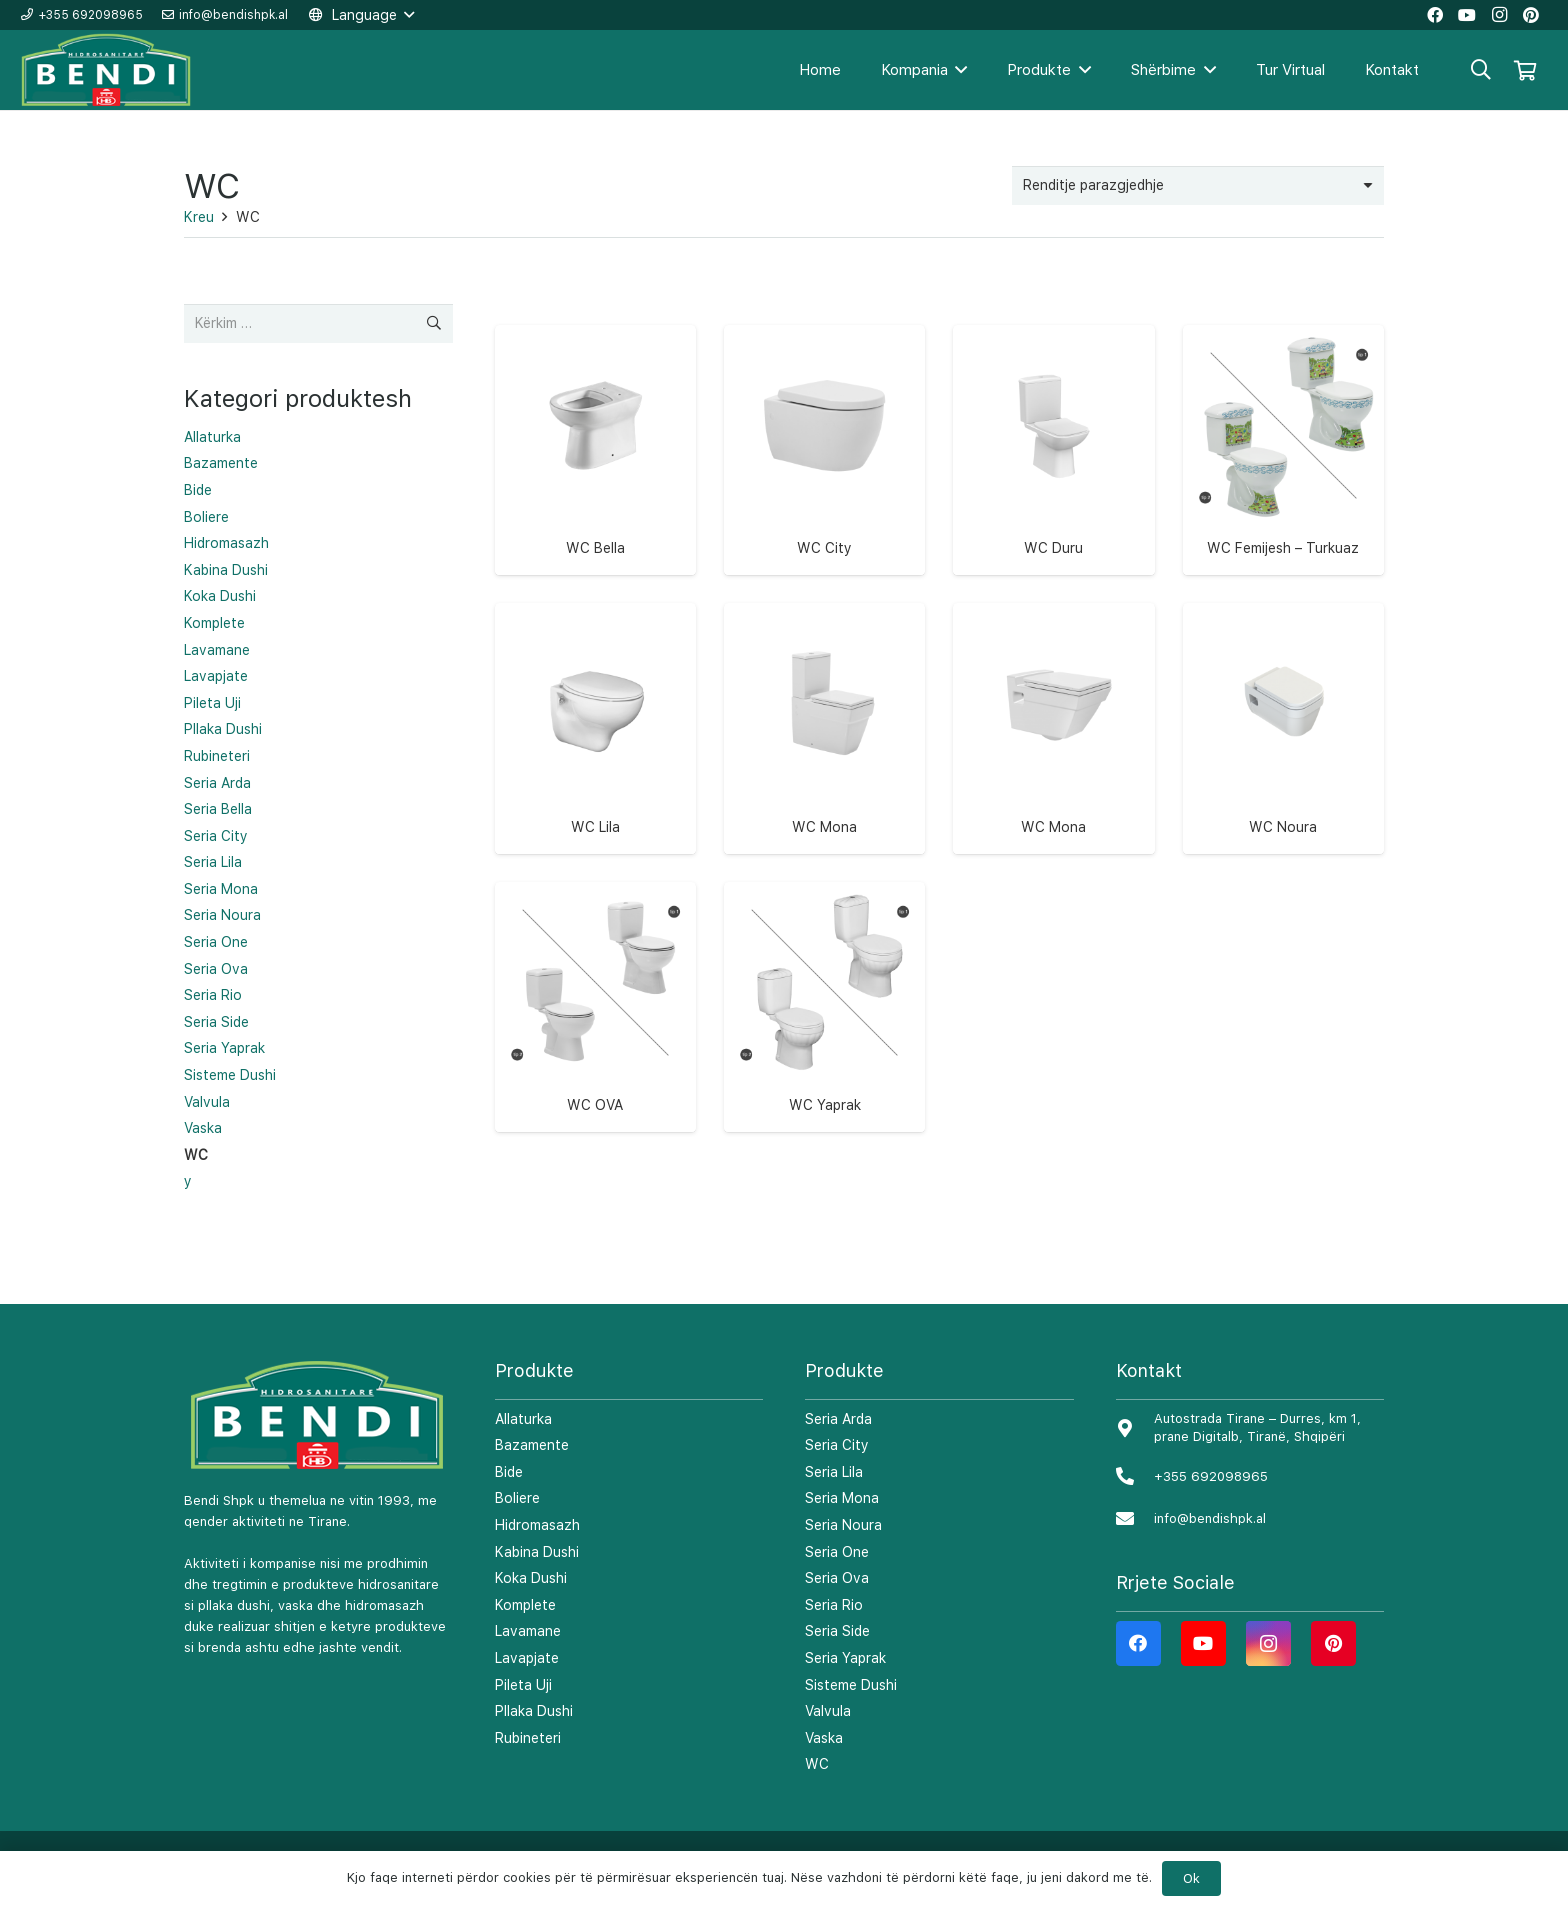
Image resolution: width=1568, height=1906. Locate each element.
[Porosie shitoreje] (1198, 185)
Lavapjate (216, 676)
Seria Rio (213, 995)
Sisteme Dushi (230, 1075)
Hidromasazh (226, 543)
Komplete (214, 623)
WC (196, 1155)
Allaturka (212, 437)
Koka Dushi (220, 596)
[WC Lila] (595, 703)
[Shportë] (1525, 70)
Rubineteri (217, 756)
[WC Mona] (824, 703)
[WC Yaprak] (824, 982)
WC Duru (1053, 548)
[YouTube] (1203, 1643)
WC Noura (1283, 827)
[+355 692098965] (1135, 1477)
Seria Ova (216, 969)
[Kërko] (1481, 69)
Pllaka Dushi (223, 729)
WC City (824, 548)
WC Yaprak (825, 1105)
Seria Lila (213, 862)
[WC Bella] (595, 425)
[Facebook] (1138, 1643)
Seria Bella (218, 809)
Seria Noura (222, 915)
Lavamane (217, 650)
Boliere (206, 517)
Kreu (199, 217)
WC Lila (595, 827)
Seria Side (216, 1022)
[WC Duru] (1053, 425)
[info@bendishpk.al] (1135, 1519)
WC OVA (595, 1105)
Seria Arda (217, 783)
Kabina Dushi (226, 570)
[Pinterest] (1333, 1643)
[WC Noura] (1283, 703)
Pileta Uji (212, 703)
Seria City (216, 836)
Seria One (216, 942)
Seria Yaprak (224, 1048)
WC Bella (595, 548)
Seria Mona (221, 889)
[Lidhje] (107, 70)
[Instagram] (1268, 1643)
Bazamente (221, 463)
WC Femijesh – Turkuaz (1283, 548)
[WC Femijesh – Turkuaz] (1283, 425)
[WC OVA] (595, 982)
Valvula (207, 1102)
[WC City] (824, 425)
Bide (198, 490)
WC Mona (824, 827)
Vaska (203, 1128)
